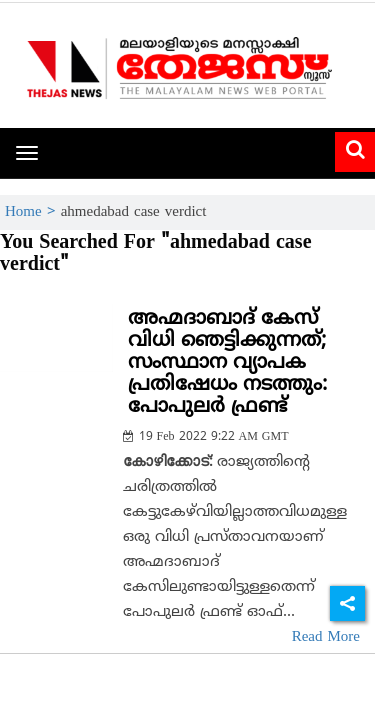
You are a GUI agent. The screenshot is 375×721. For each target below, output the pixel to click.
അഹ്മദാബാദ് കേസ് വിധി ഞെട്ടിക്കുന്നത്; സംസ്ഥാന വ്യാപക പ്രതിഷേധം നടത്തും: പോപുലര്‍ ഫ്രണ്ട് (227, 363)
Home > (33, 212)
